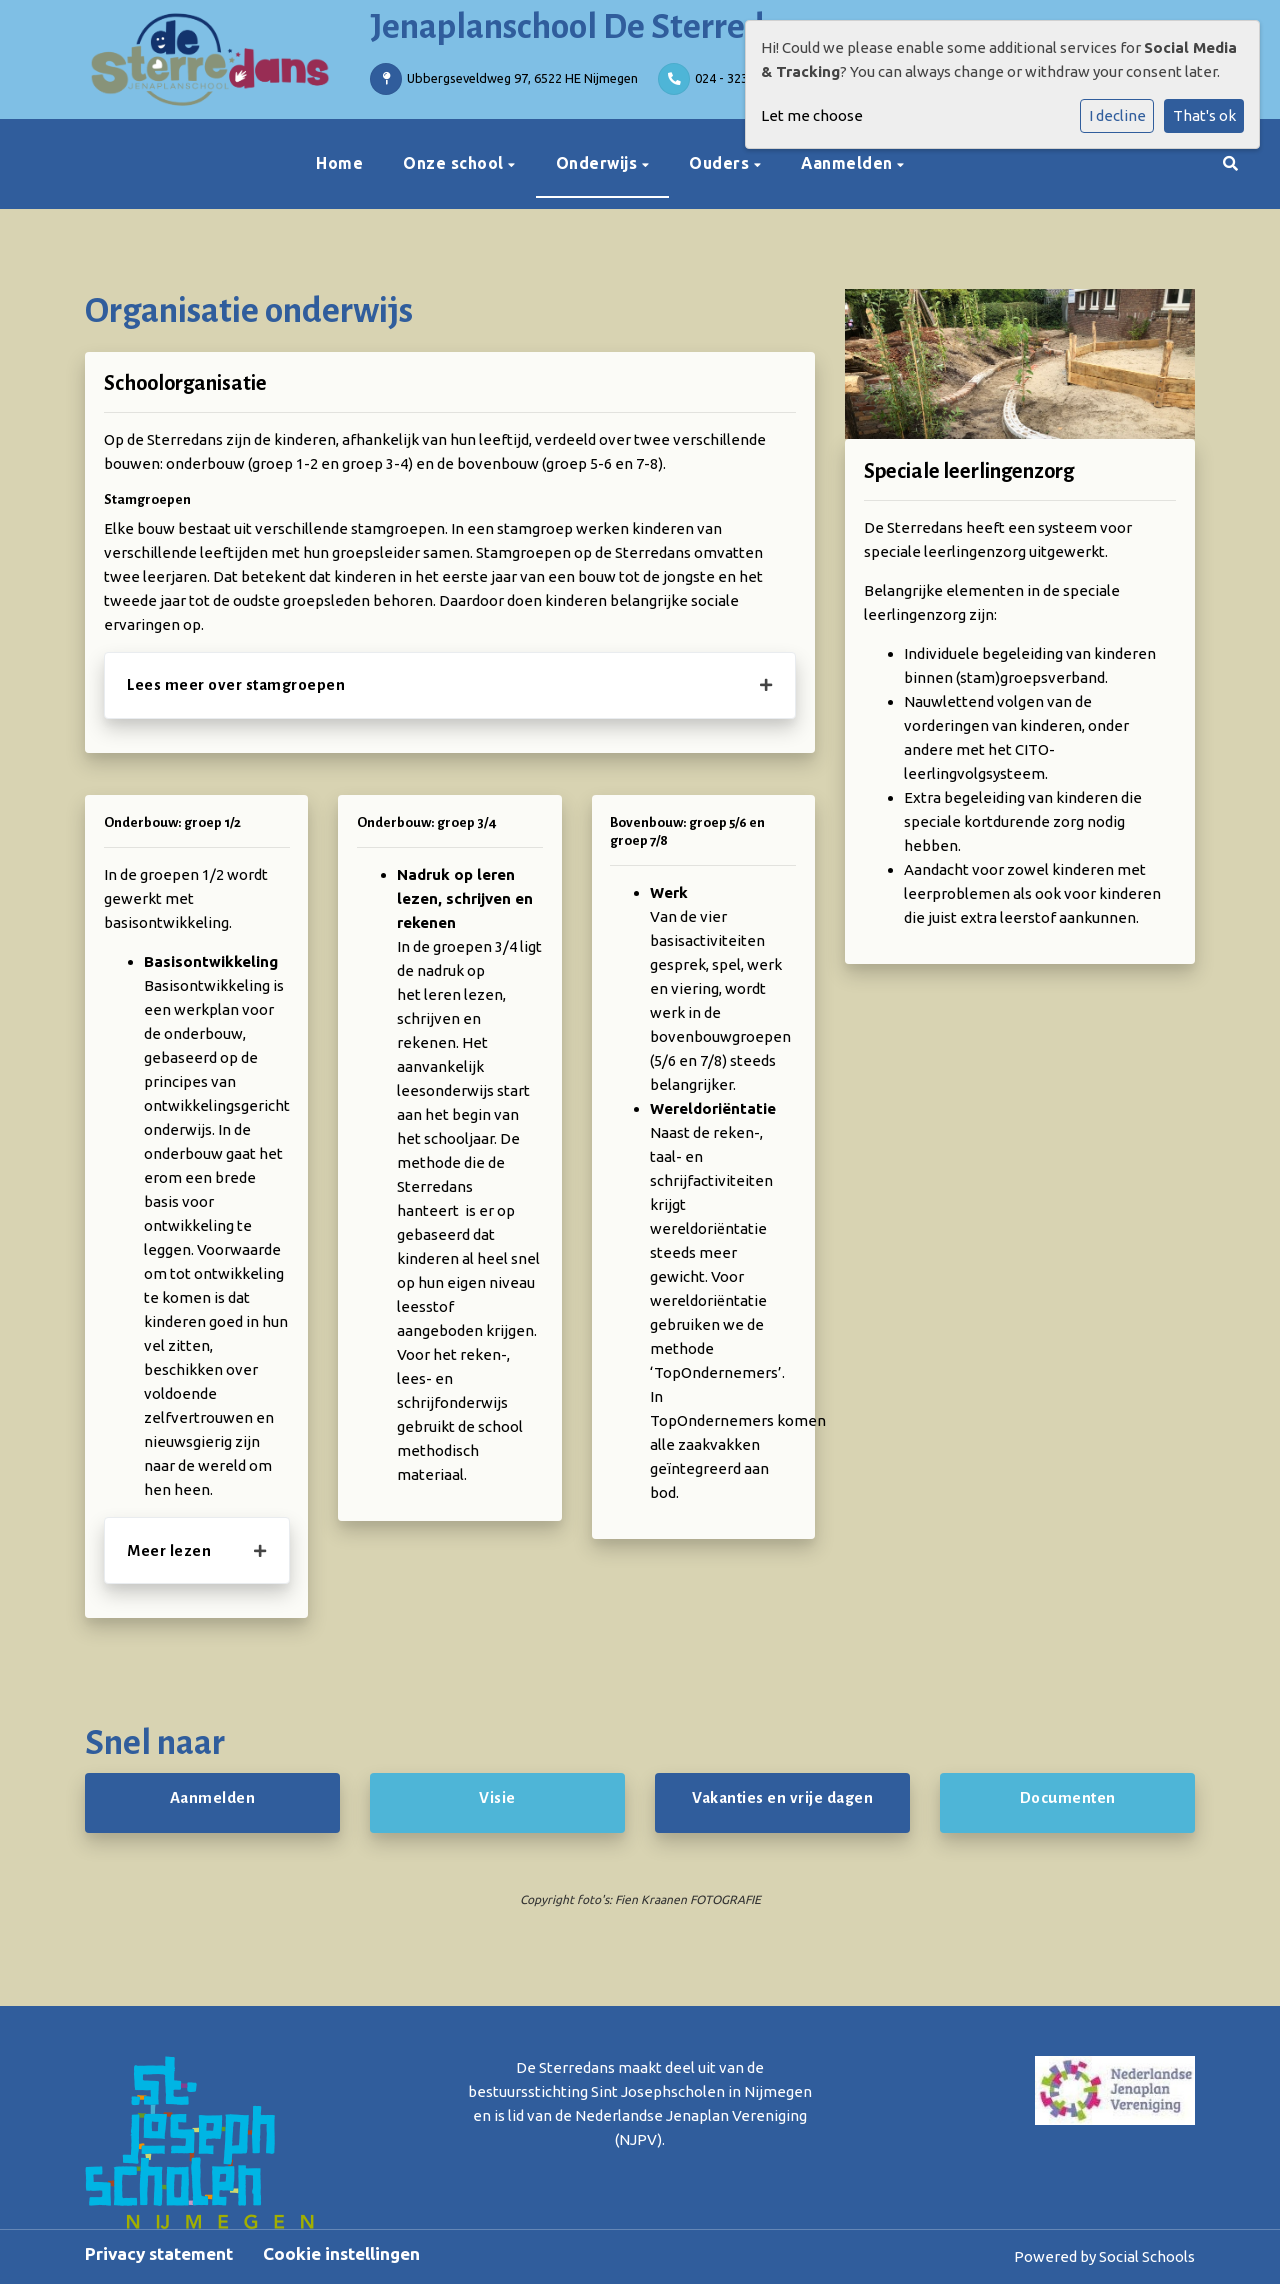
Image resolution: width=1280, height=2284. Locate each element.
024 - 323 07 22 (738, 78)
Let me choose (812, 115)
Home (339, 163)
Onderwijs (599, 163)
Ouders (721, 163)
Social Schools (1147, 2256)
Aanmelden (849, 163)
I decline (1117, 115)
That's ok (1204, 115)
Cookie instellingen (341, 2253)
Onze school (455, 163)
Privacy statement (159, 2253)
